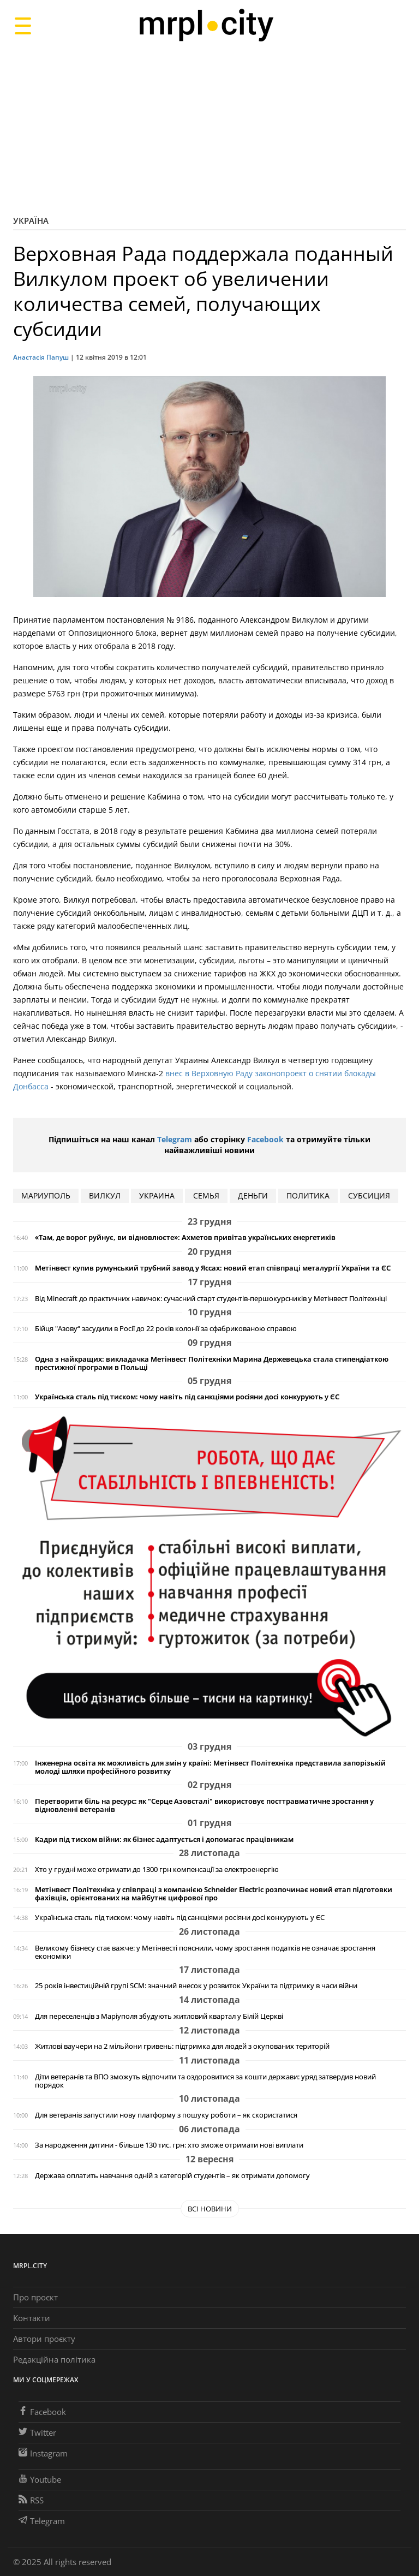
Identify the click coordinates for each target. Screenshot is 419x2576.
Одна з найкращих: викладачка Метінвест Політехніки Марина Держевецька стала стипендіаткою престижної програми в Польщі (211, 1363)
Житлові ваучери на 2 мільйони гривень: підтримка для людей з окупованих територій (182, 2046)
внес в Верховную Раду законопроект (237, 1073)
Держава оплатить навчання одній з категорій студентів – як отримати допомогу (172, 2176)
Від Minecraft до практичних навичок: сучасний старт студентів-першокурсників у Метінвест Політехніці (211, 1299)
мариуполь (45, 1195)
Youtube (40, 2479)
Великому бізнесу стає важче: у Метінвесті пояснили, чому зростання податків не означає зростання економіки (205, 1952)
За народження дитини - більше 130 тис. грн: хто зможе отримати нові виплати (169, 2145)
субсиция (369, 1195)
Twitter (37, 2432)
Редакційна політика (54, 2359)
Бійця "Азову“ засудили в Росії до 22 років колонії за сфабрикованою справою (166, 1329)
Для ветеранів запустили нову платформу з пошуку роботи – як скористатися (166, 2115)
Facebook (265, 1139)
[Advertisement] (209, 127)
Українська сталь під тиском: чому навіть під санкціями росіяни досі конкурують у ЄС (187, 1397)
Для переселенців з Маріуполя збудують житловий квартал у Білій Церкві (159, 2016)
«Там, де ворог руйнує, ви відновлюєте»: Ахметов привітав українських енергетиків (185, 1237)
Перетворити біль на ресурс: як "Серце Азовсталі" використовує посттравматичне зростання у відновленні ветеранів (204, 1805)
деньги (253, 1195)
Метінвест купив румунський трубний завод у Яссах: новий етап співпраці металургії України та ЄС (213, 1268)
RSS (31, 2500)
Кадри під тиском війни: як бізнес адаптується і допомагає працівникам (164, 1839)
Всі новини (210, 2209)
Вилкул (105, 1195)
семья (206, 1195)
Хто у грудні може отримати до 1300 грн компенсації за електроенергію (157, 1869)
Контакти (31, 2317)
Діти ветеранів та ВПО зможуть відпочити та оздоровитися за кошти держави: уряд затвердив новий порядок (205, 2081)
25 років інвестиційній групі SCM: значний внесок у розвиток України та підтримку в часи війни (196, 1986)
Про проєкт (35, 2297)
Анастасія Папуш (41, 357)
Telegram (174, 1139)
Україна (31, 220)
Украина (157, 1195)
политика (308, 1195)
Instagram (43, 2453)
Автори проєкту (44, 2338)
